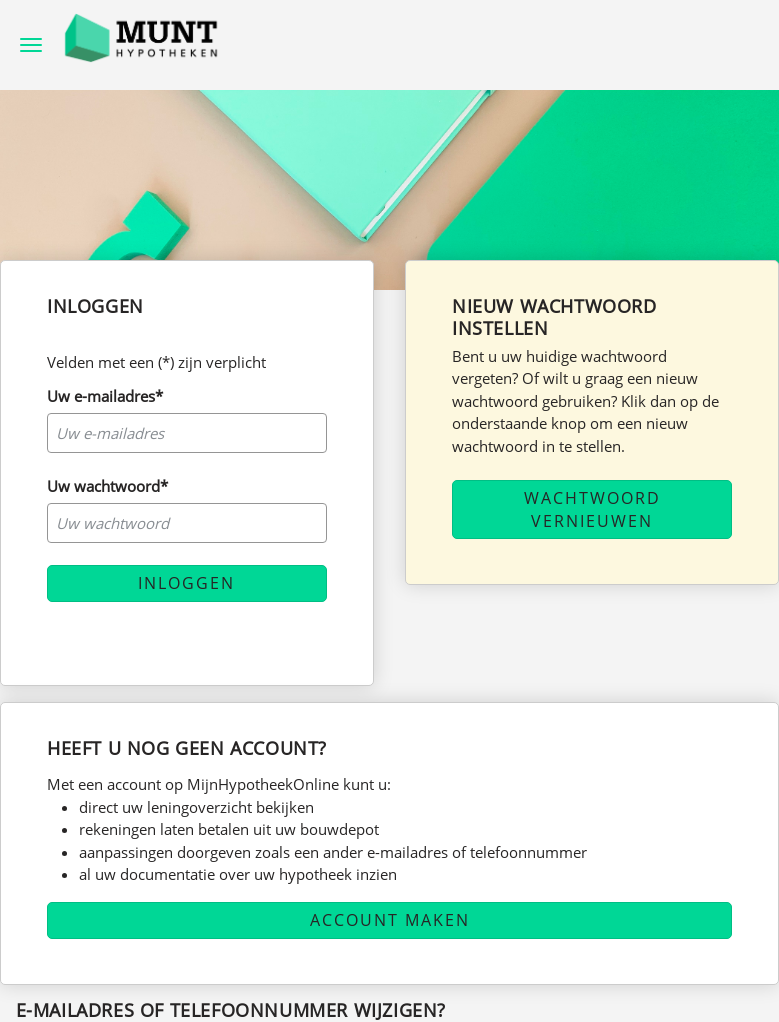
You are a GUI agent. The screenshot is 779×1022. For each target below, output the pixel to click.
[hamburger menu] (31, 43)
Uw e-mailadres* (105, 396)
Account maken (390, 920)
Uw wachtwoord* (107, 486)
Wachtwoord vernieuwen (592, 509)
